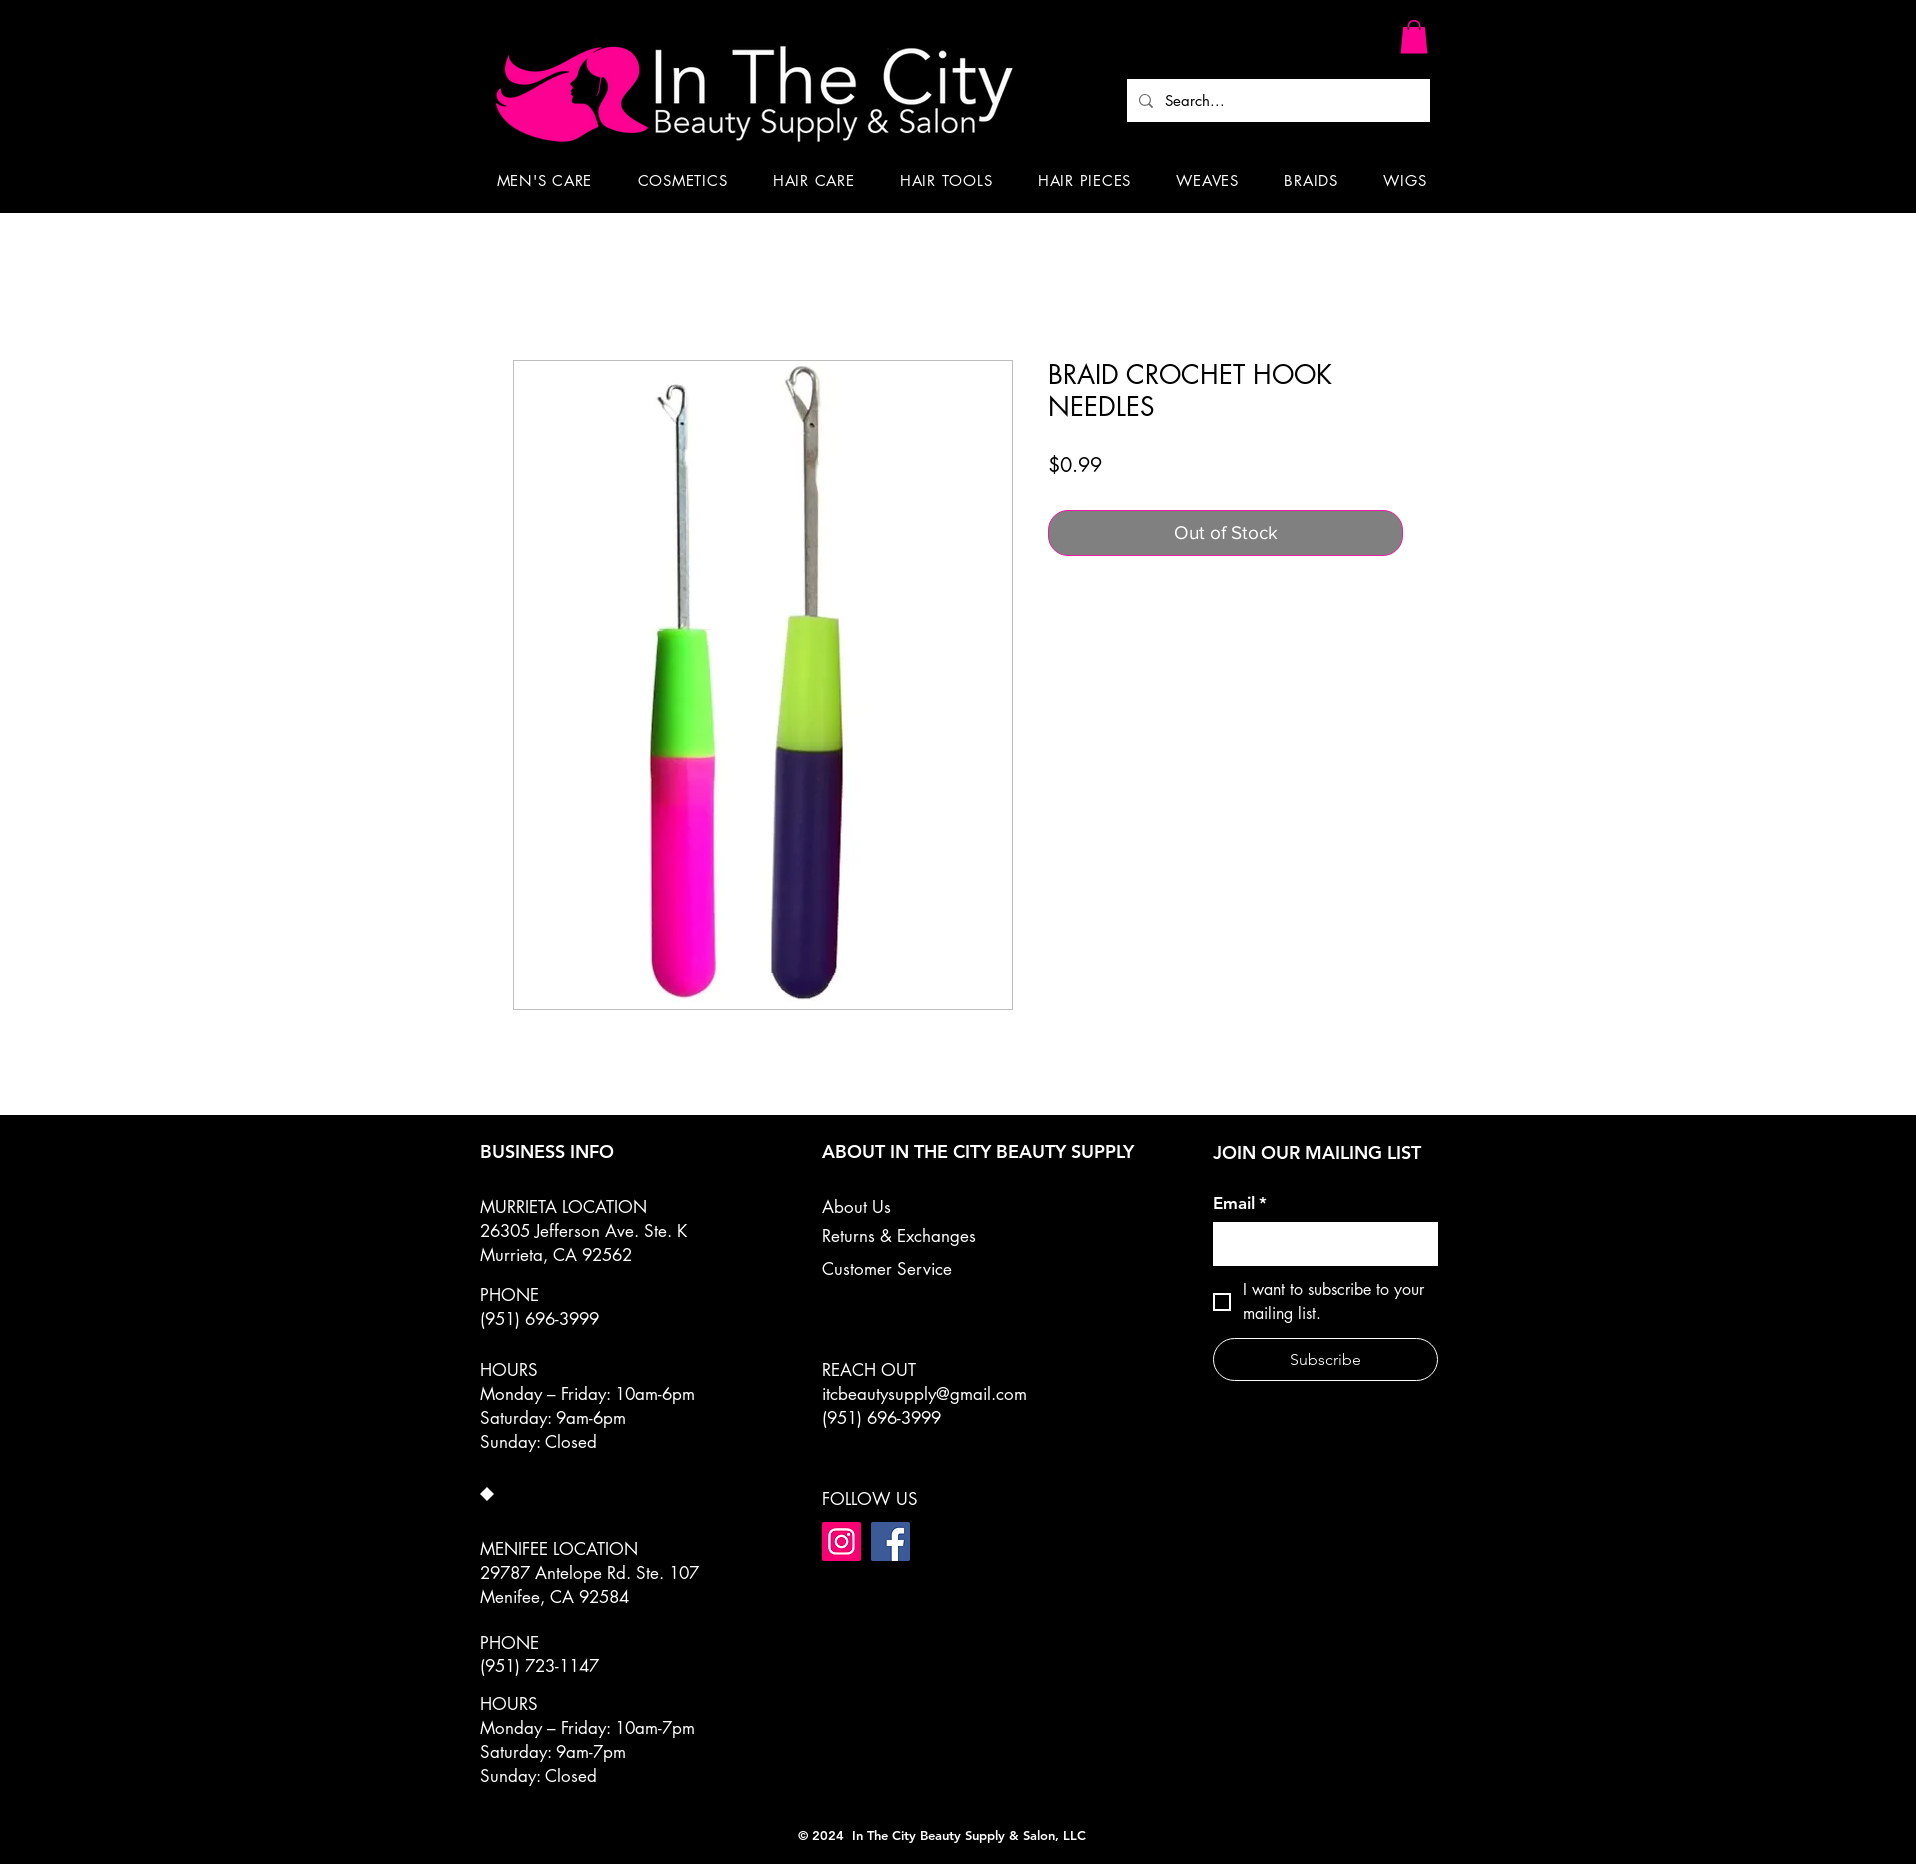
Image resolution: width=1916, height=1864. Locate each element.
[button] (1414, 36)
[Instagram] (841, 1541)
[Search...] (1276, 100)
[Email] (1319, 1244)
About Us (856, 1207)
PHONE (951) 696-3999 (539, 1307)
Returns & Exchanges (899, 1236)
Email (1240, 1203)
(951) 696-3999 (881, 1418)
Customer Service (887, 1269)
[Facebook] (890, 1541)
